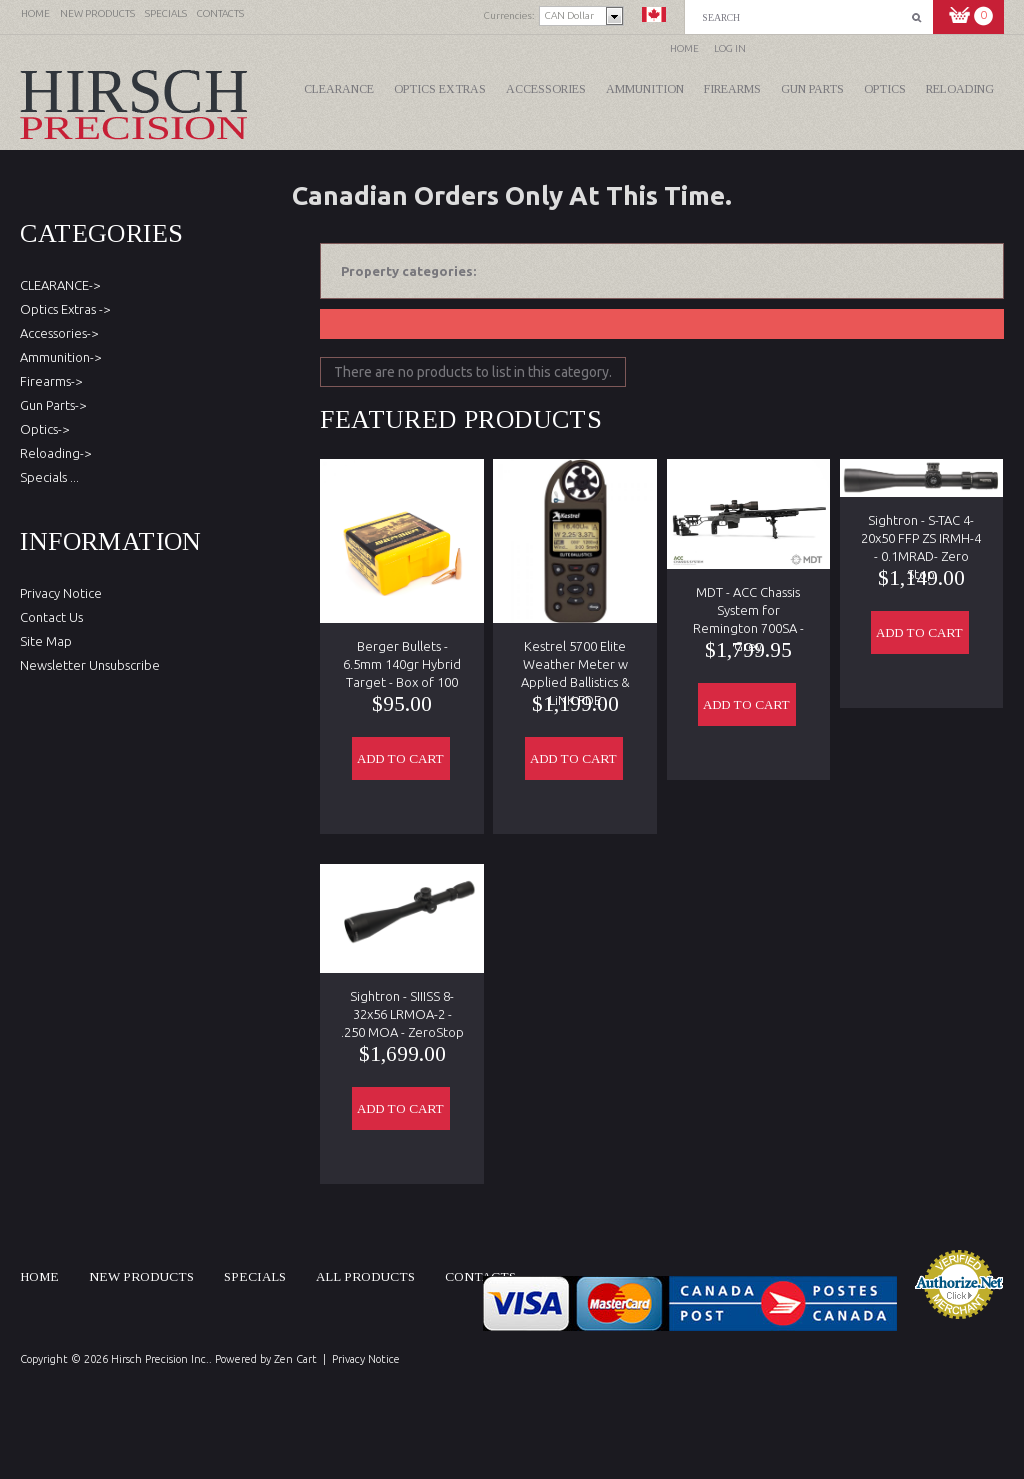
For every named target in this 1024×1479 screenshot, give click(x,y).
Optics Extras (440, 89)
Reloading (960, 89)
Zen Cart (295, 1359)
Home (684, 48)
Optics (885, 89)
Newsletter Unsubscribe (90, 665)
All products (365, 1276)
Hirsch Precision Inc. (160, 1359)
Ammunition (645, 89)
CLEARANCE (339, 89)
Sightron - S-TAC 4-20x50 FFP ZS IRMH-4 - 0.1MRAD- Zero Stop (921, 530)
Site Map (46, 641)
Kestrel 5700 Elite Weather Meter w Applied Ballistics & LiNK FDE (575, 656)
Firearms (732, 89)
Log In (730, 48)
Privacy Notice (61, 593)
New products (141, 1276)
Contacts (480, 1276)
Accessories (546, 89)
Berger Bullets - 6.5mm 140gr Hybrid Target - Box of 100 (402, 656)
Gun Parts (812, 89)
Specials (255, 1276)
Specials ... (49, 477)
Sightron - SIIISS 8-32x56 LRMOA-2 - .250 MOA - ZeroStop (402, 1006)
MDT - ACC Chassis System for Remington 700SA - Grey (748, 602)
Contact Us (51, 617)
